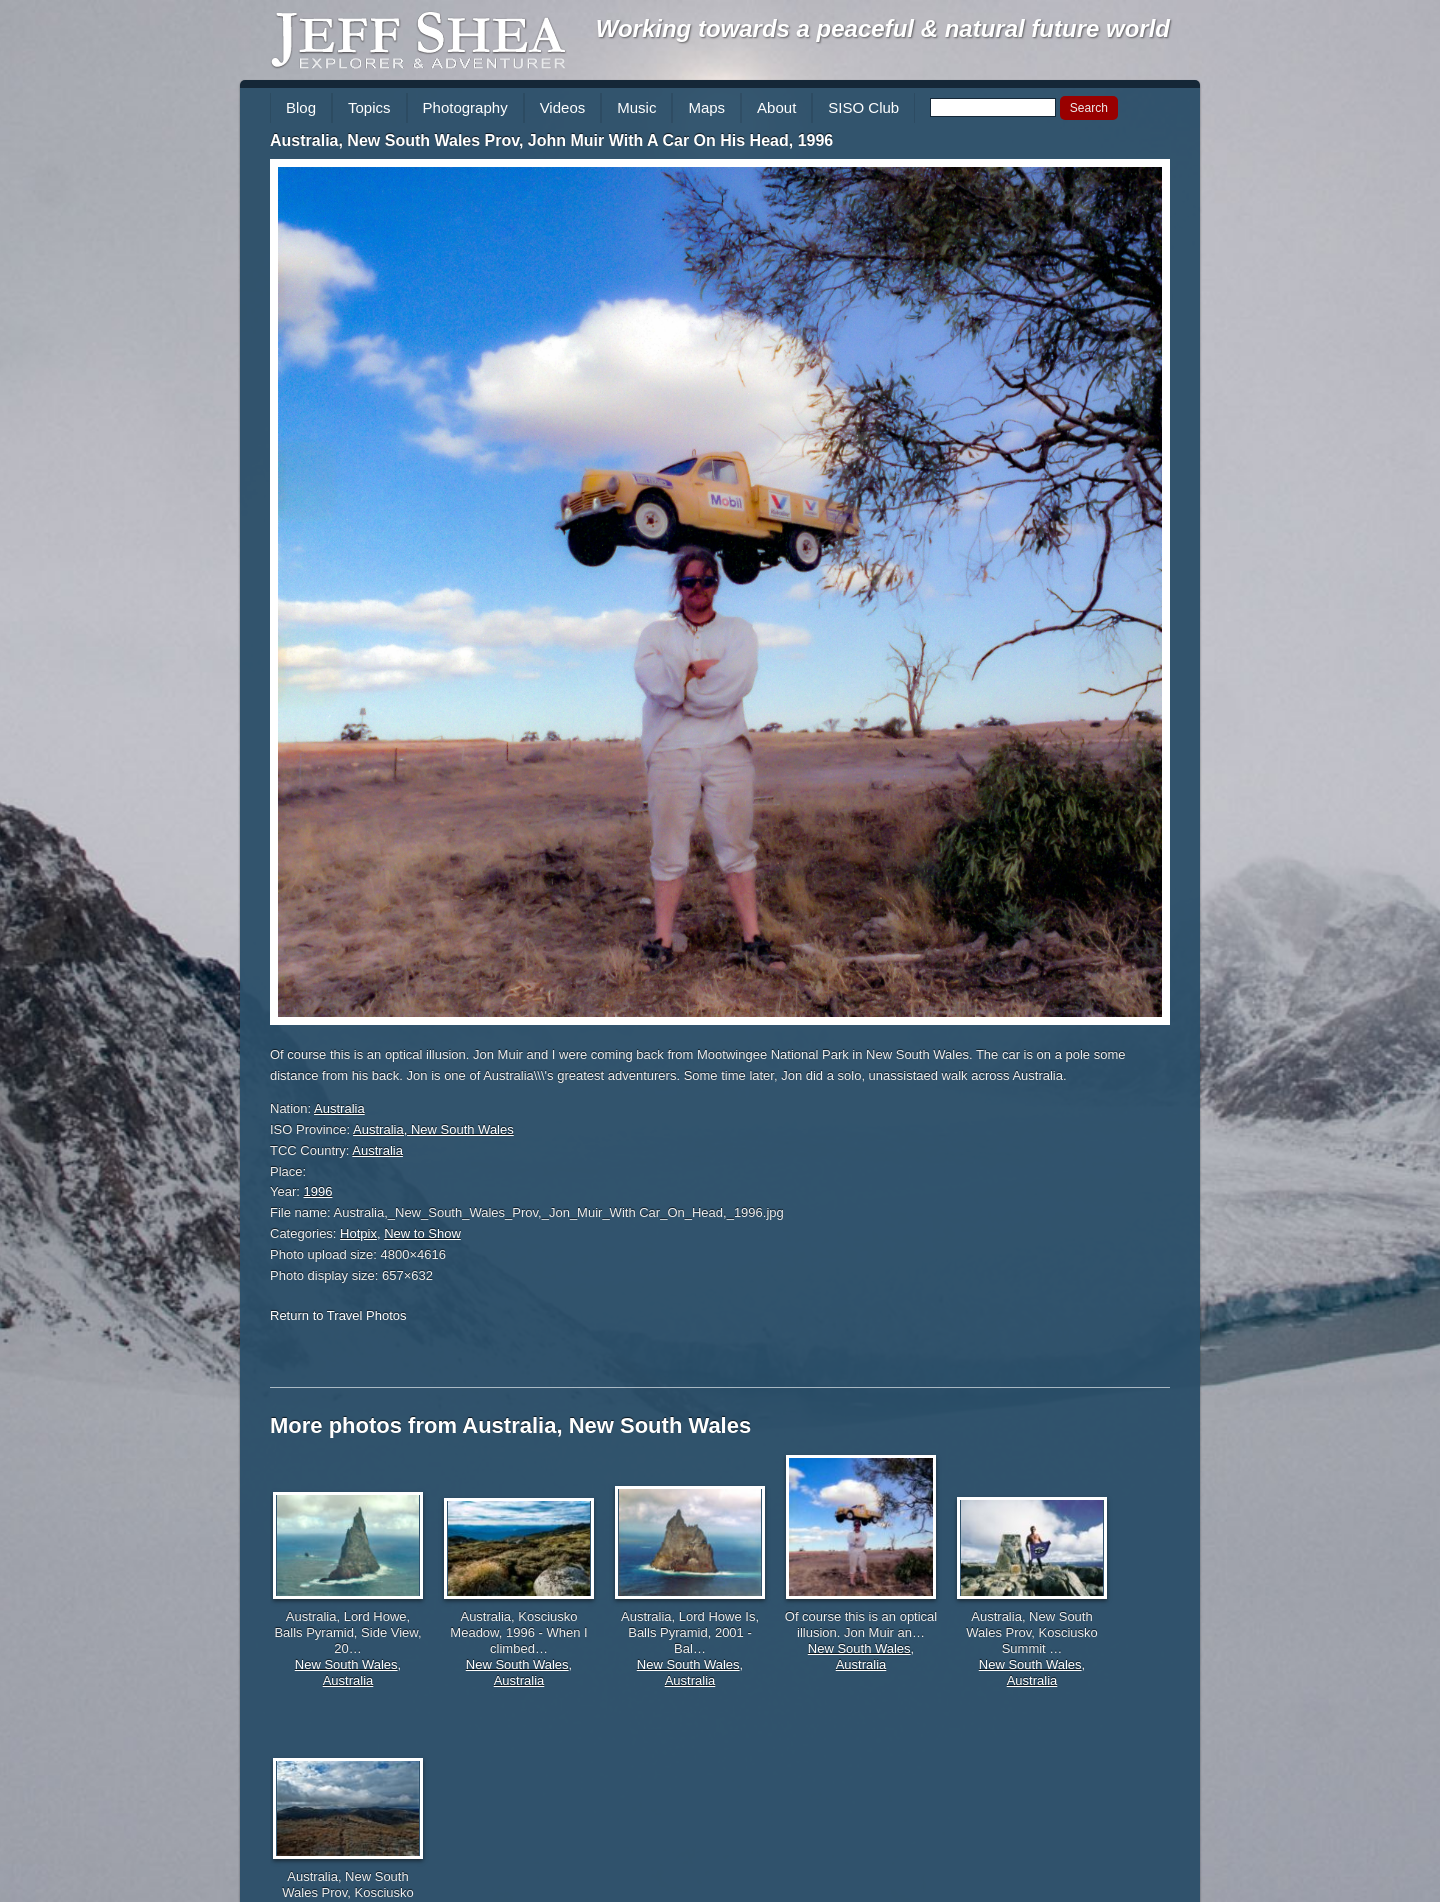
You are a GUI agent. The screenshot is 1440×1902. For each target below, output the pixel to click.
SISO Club (863, 107)
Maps (706, 107)
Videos (563, 107)
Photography (465, 107)
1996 (318, 1191)
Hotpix (358, 1233)
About (776, 107)
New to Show (422, 1233)
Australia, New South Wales (433, 1129)
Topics (369, 107)
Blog (301, 107)
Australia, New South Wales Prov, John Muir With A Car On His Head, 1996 (551, 140)
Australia (339, 1108)
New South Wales (346, 1664)
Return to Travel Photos (338, 1315)
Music (636, 107)
